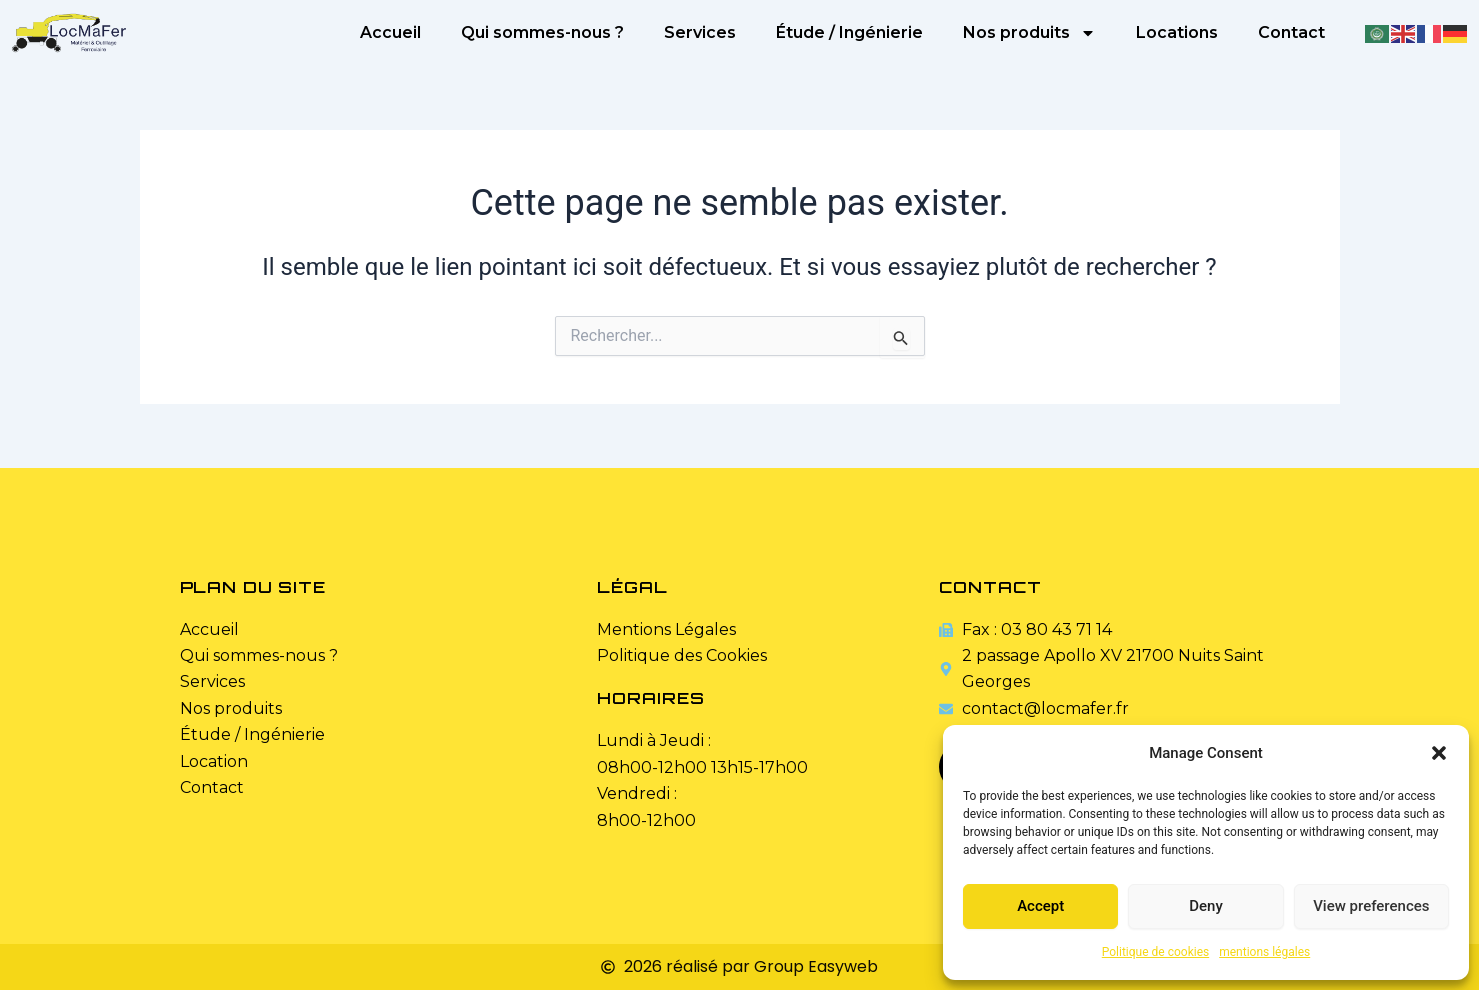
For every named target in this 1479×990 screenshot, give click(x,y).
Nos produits (1029, 33)
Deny (1206, 906)
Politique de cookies (1155, 952)
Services (700, 32)
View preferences (1371, 906)
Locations (1177, 32)
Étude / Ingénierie (849, 32)
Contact (1291, 32)
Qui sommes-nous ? (542, 32)
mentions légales (1264, 952)
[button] (1439, 753)
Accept (1040, 906)
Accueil (390, 32)
